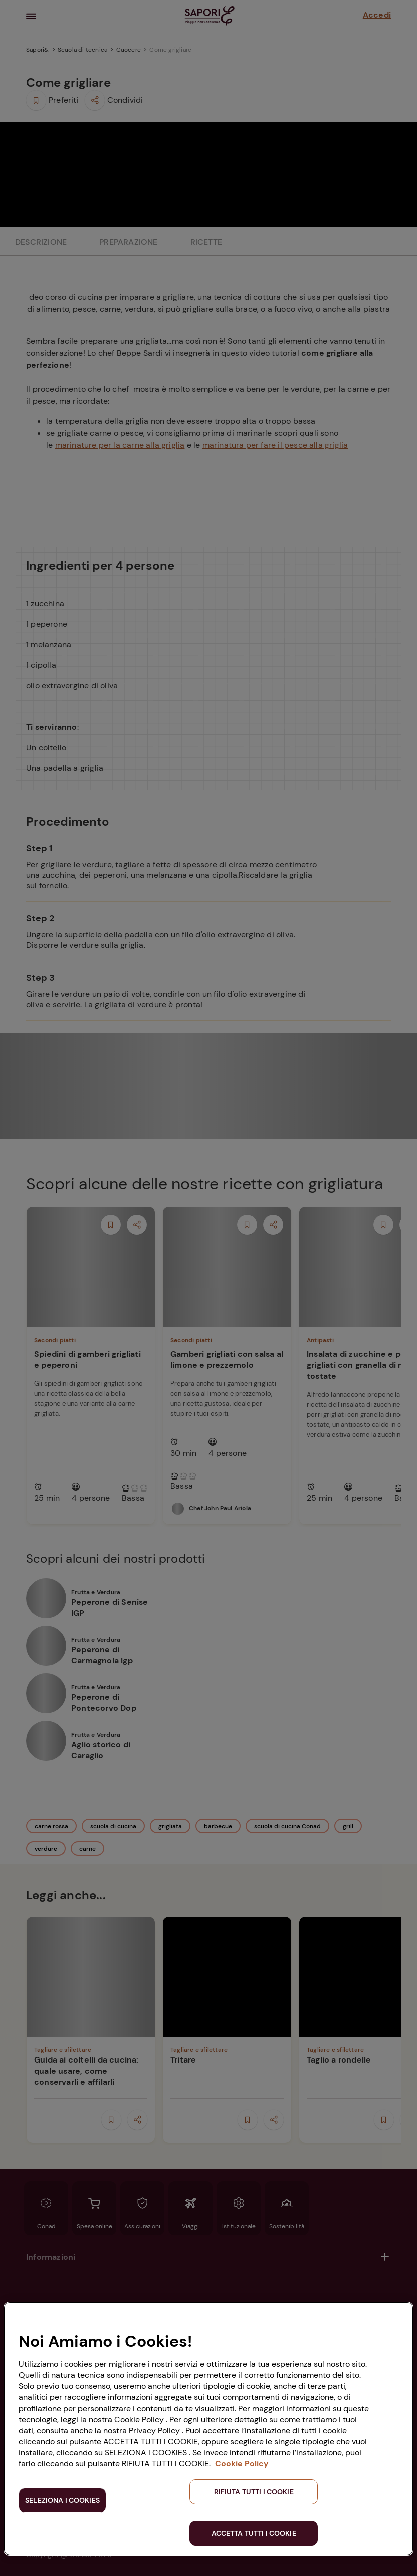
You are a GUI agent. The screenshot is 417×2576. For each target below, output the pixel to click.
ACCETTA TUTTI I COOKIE (254, 2533)
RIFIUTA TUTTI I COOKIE (254, 2491)
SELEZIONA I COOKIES (62, 2500)
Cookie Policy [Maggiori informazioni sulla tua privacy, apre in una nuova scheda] (242, 2463)
